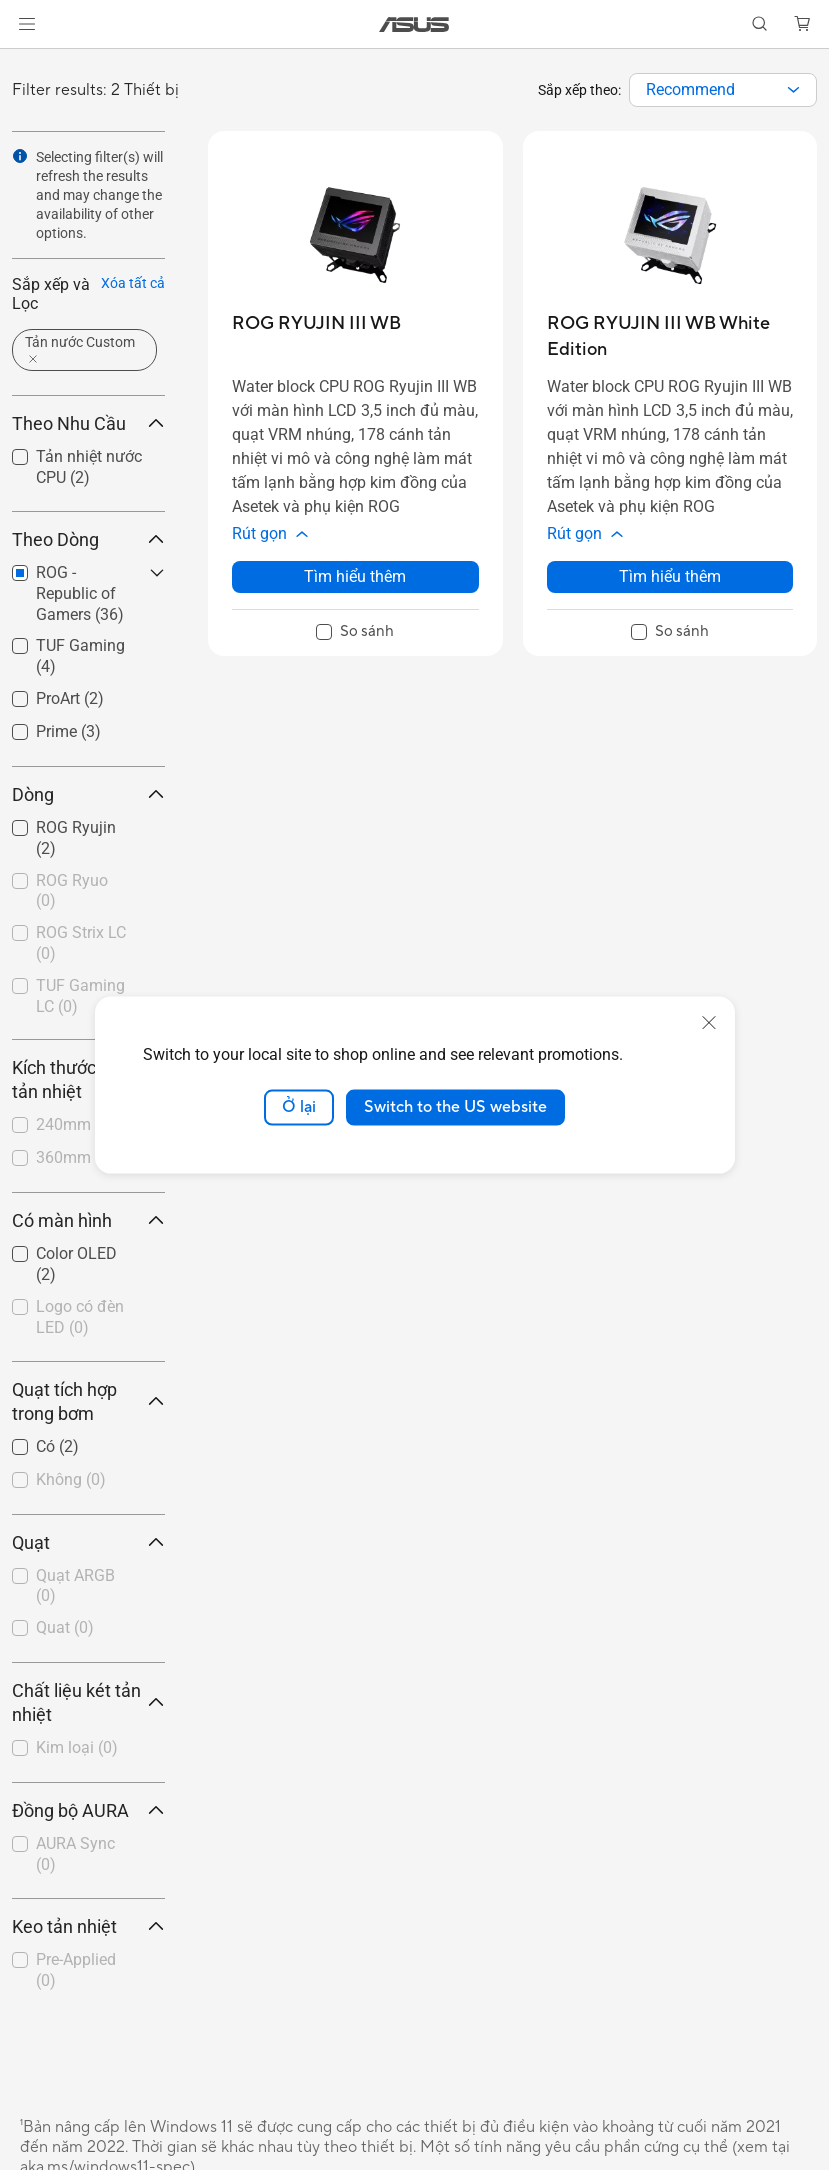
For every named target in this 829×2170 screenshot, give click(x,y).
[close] (709, 1023)
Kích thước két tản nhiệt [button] (88, 1079)
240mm (75, 1124)
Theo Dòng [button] (88, 539)
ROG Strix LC (81, 943)
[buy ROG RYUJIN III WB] (316, 323)
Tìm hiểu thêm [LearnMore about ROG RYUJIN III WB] (355, 576)
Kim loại (77, 1747)
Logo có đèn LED (80, 1317)
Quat (65, 1627)
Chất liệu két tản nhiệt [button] (88, 1702)
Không (71, 1479)
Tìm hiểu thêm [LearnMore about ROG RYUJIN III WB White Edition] (670, 576)
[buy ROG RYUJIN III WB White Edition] (670, 336)
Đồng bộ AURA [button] (88, 1810)
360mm (75, 1157)
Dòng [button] (88, 794)
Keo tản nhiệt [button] (88, 1926)
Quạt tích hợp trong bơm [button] (88, 1401)
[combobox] (723, 90)
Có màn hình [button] (88, 1220)
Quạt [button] (88, 1542)
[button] (27, 24)
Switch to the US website (455, 1107)
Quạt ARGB (75, 1586)
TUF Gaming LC (80, 996)
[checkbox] (80, 892)
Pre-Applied (76, 1970)
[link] (414, 24)
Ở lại (299, 1107)
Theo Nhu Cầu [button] (88, 423)
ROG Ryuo (72, 891)
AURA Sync (75, 1854)
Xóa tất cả (133, 283)
